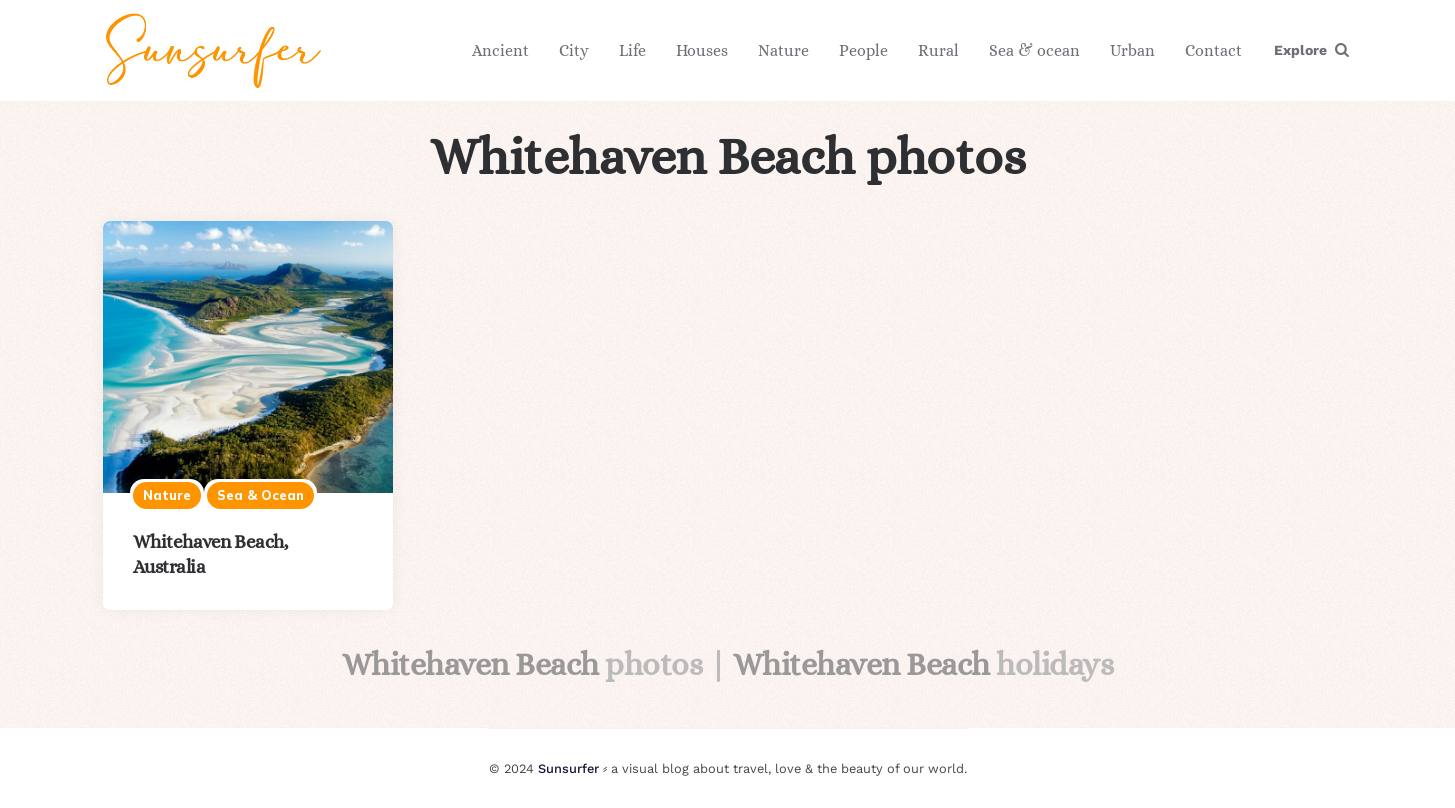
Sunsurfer (568, 768)
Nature (783, 50)
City (574, 50)
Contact (1213, 50)
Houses (702, 50)
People (863, 50)
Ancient (500, 50)
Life (632, 50)
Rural (938, 50)
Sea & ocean (1034, 50)
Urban (1132, 50)
